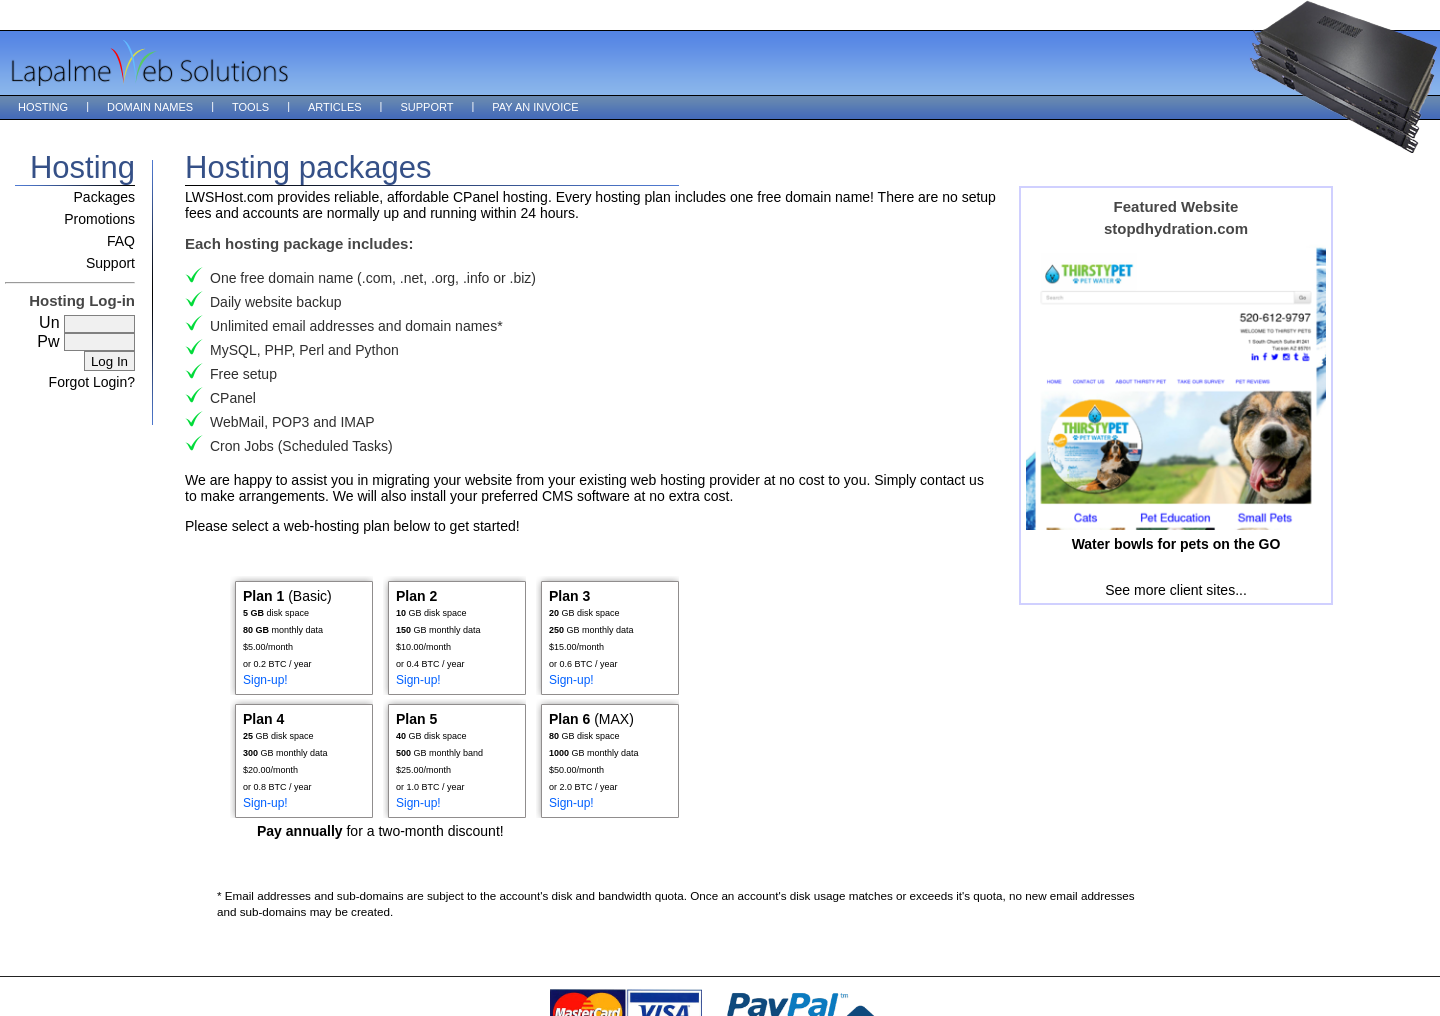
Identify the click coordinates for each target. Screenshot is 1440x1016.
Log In (109, 361)
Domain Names (150, 107)
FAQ (121, 241)
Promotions (99, 219)
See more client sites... (1176, 590)
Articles (335, 107)
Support (426, 107)
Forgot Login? (92, 382)
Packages (104, 197)
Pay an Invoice (535, 107)
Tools (250, 107)
